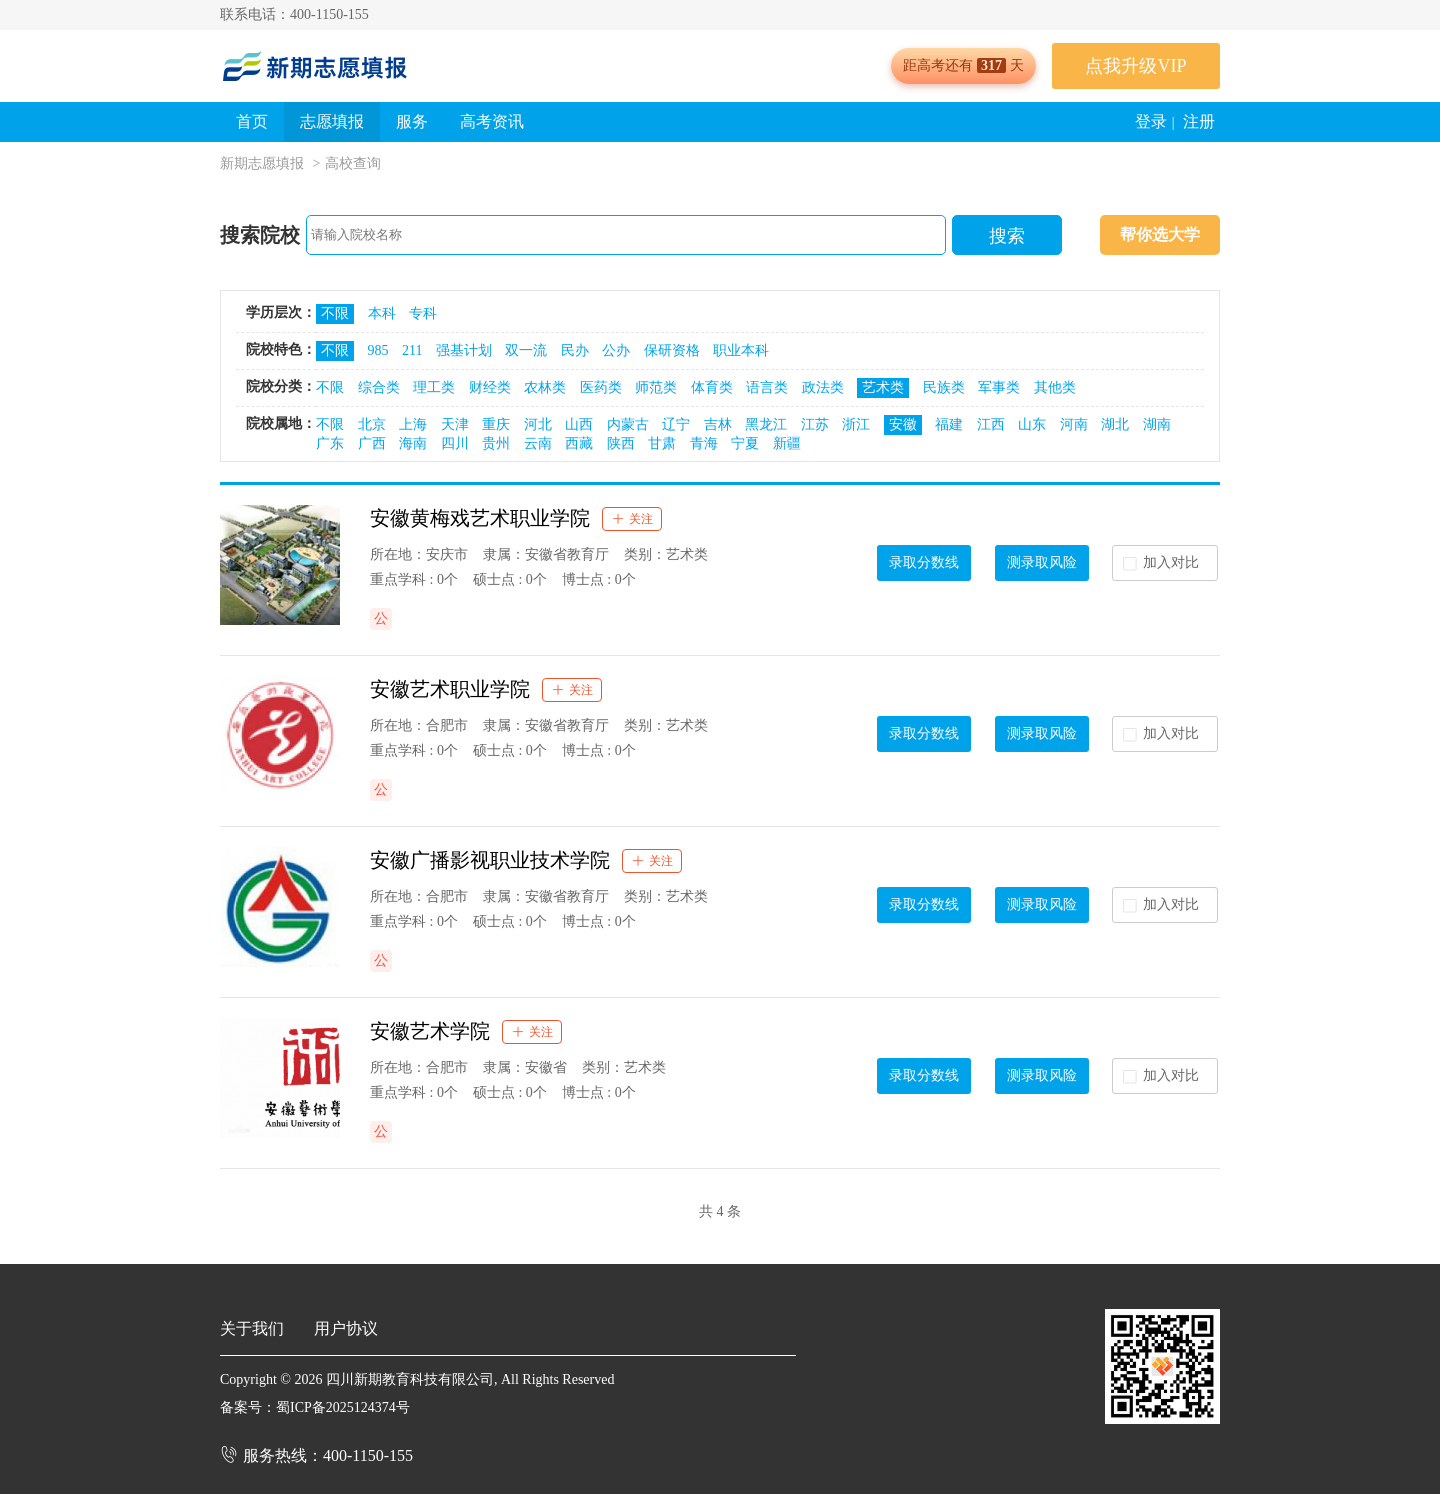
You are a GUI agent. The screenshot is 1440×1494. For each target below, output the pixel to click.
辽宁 (676, 424)
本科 (382, 313)
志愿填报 (332, 121)
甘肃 (662, 443)
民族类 (944, 387)
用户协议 (346, 1328)
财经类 (490, 387)
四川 (455, 443)
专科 (423, 313)
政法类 (823, 387)
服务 (412, 121)
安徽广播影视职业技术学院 (490, 860)
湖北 (1115, 424)
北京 (372, 424)
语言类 (767, 387)
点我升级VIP (1135, 66)
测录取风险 (1042, 562)
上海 (413, 424)
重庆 (496, 424)
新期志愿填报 (262, 163)
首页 (252, 121)
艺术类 (883, 387)
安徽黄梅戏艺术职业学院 (480, 518)
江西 (991, 424)
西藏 (579, 443)
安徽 (903, 424)
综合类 (379, 387)
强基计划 (464, 350)
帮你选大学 (1160, 234)
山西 (579, 424)
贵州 (496, 443)
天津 (455, 424)
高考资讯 (492, 121)
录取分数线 (924, 562)
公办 (616, 350)
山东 (1032, 424)
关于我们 (252, 1328)
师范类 (656, 387)
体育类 (712, 387)
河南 (1074, 424)
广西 (372, 443)
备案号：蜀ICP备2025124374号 (315, 1407)
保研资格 (672, 350)
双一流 (526, 350)
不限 (335, 313)
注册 (1199, 121)
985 (378, 350)
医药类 (601, 387)
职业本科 (741, 350)
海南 (413, 443)
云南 (538, 443)
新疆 (787, 443)
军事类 (999, 387)
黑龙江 (766, 424)
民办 (575, 350)
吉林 (718, 424)
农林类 (545, 387)
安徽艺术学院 (430, 1031)
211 (412, 350)
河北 (538, 424)
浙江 (856, 424)
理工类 (434, 387)
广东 (330, 443)
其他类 (1055, 387)
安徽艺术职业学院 (450, 689)
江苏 (815, 424)
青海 (704, 443)
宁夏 (745, 443)
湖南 (1157, 424)
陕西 (621, 443)
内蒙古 (628, 424)
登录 (1151, 121)
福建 (949, 424)
